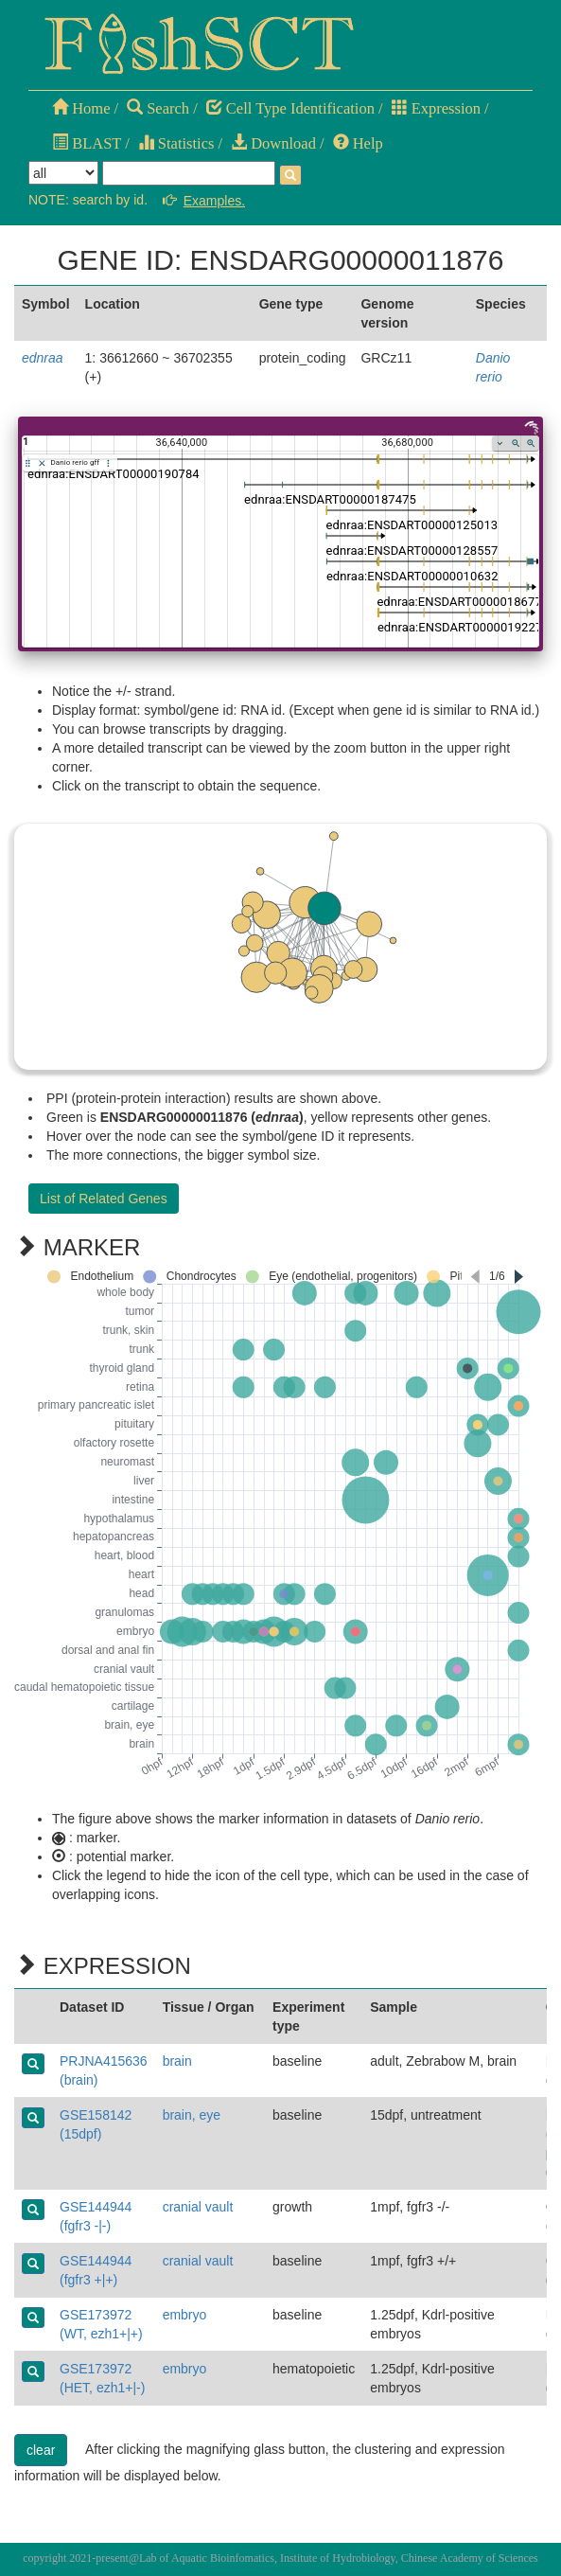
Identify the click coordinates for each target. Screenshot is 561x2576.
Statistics (176, 143)
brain (177, 2061)
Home (81, 108)
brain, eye (191, 2115)
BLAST (86, 143)
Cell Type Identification (290, 108)
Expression (436, 108)
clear (40, 2450)
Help (358, 143)
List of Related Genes (103, 1198)
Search (158, 108)
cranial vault (198, 2206)
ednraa (42, 357)
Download (273, 143)
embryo (185, 2314)
